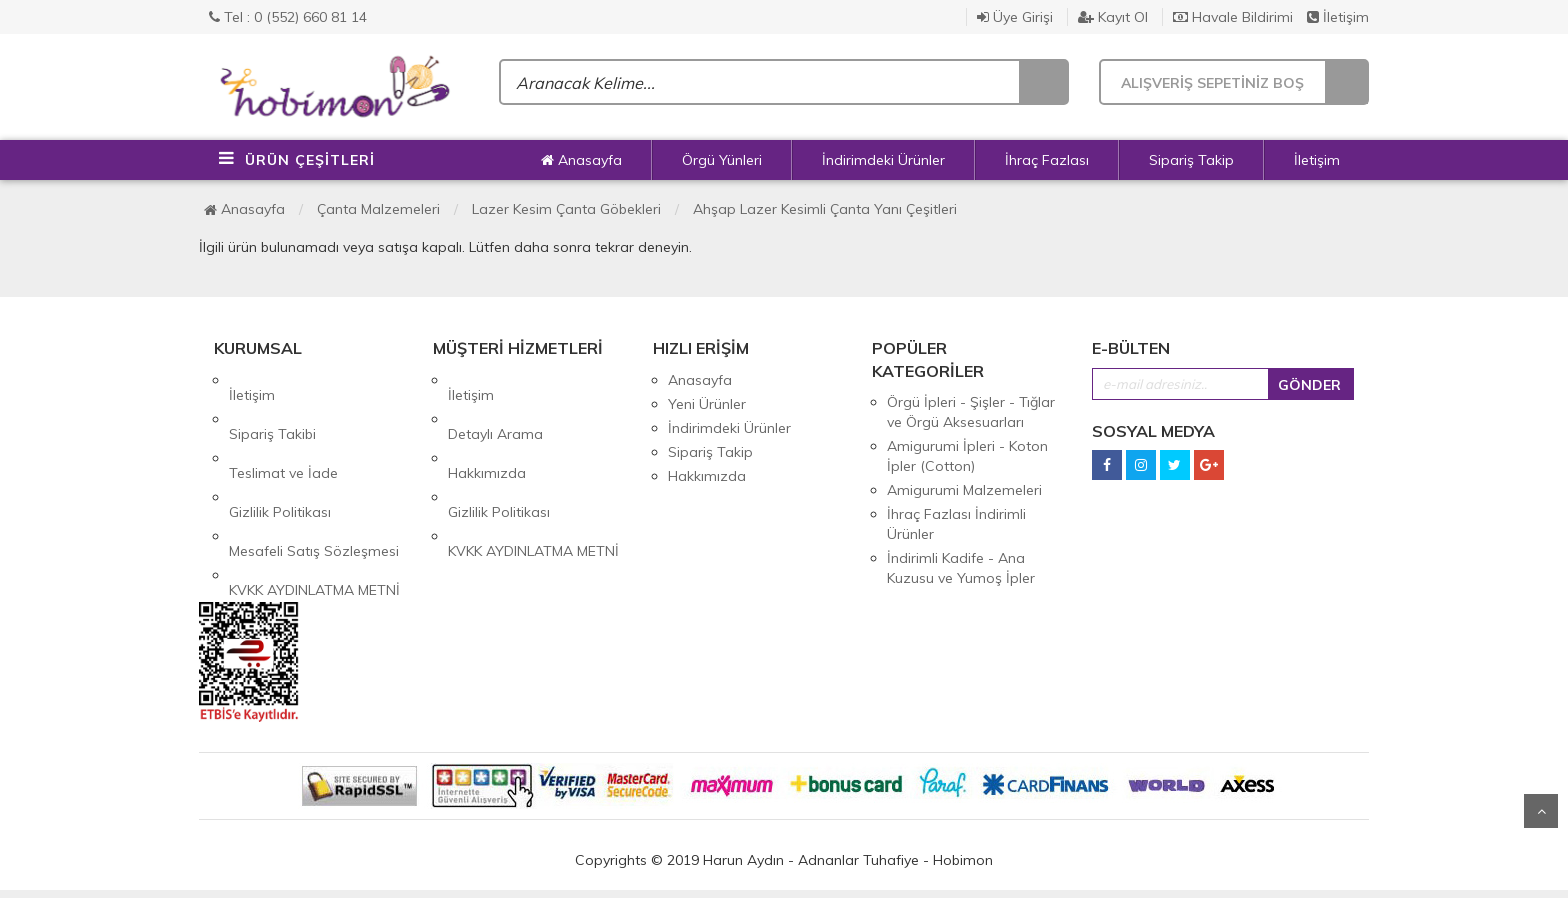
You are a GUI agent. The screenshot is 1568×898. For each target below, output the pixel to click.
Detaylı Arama (495, 404)
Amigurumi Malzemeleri (964, 490)
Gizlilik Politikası (280, 452)
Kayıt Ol (1113, 17)
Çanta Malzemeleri (378, 209)
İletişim (1338, 17)
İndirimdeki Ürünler (883, 160)
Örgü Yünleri (722, 160)
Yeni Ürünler (707, 404)
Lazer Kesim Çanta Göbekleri (566, 209)
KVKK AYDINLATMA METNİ (314, 500)
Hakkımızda (487, 428)
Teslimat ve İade (283, 428)
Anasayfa (581, 160)
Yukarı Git (1541, 811)
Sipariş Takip (1191, 160)
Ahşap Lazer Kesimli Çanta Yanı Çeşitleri (825, 209)
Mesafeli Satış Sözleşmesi (314, 476)
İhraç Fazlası (1047, 160)
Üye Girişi (1015, 17)
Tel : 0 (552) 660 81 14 (288, 17)
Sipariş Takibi (272, 404)
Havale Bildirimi (1233, 17)
